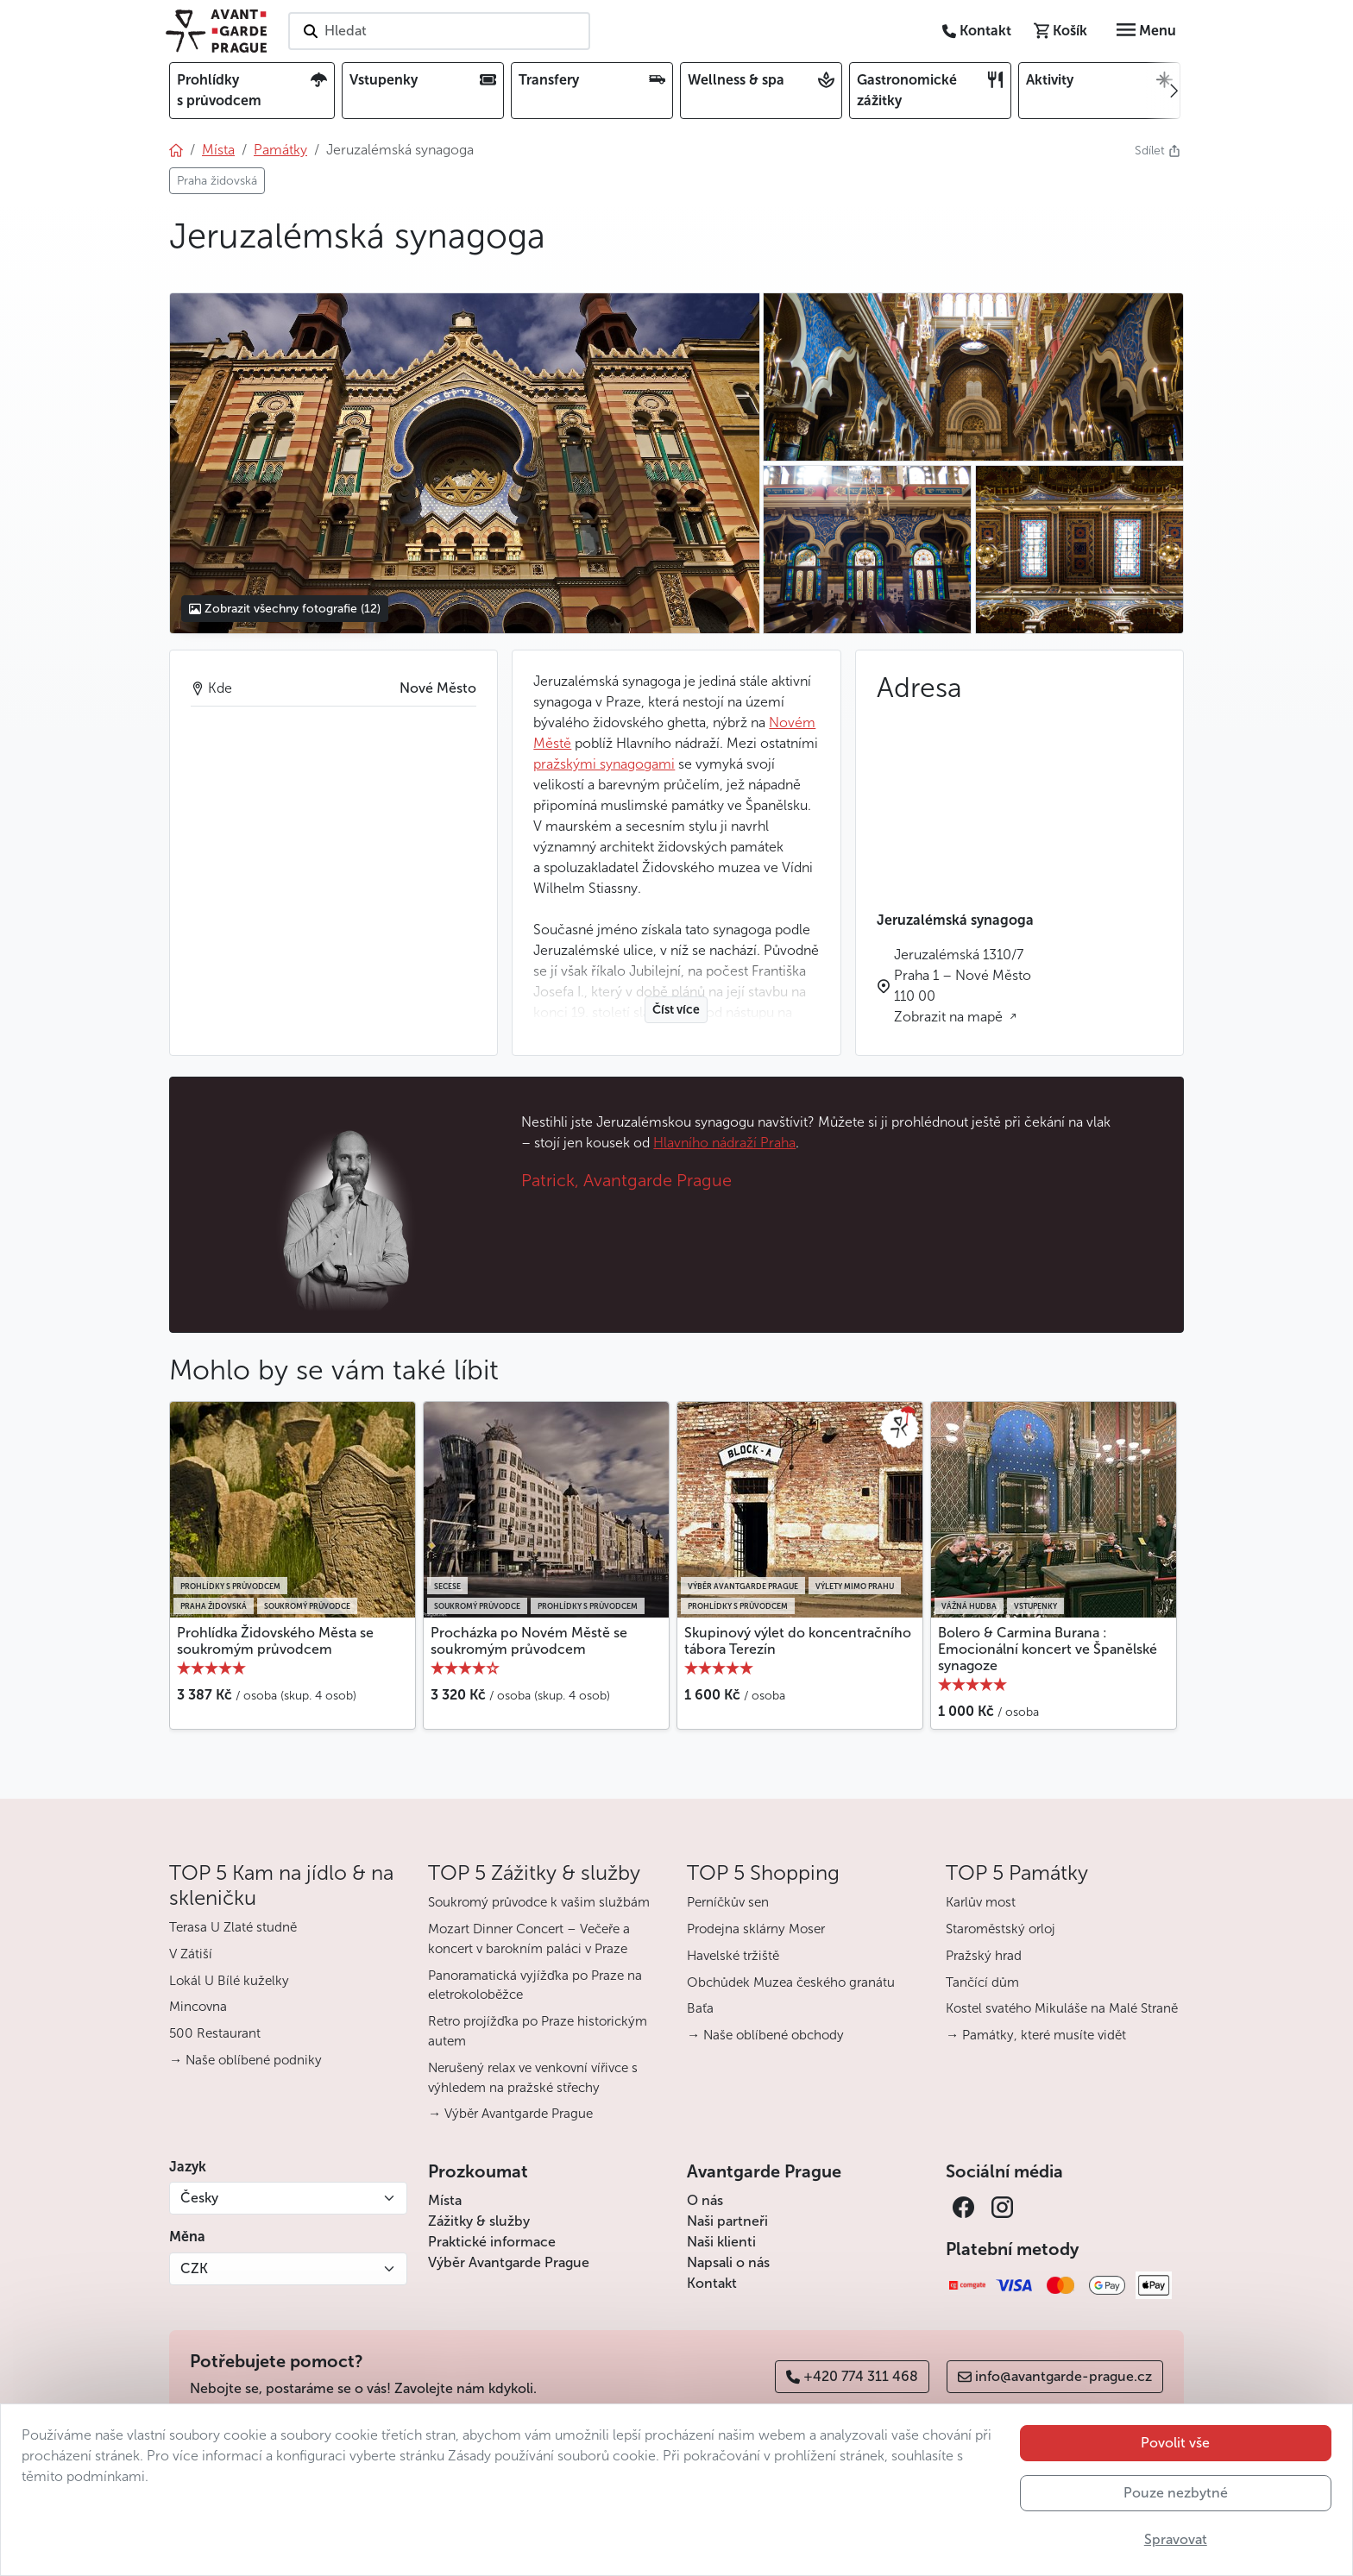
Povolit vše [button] (1175, 2443)
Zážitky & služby (479, 2221)
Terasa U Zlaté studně (233, 1927)
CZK (194, 2268)
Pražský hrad (984, 1955)
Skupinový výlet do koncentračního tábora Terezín (797, 1640)
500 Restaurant (215, 2033)
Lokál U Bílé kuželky (229, 1981)
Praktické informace (492, 2242)
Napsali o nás (728, 2262)
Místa (445, 2200)
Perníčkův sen (728, 1902)
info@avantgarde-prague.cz (1055, 2376)
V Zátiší (190, 1954)
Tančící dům (982, 1982)
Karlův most (981, 1902)
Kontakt (712, 2283)
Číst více (676, 1009)
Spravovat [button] (1175, 2539)
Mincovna (198, 2006)
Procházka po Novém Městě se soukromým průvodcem (529, 1640)
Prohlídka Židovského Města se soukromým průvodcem (275, 1640)
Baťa (700, 2008)
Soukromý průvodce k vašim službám (539, 1902)
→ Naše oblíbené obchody (765, 2035)
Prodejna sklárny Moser (756, 1929)
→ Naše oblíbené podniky (245, 2060)
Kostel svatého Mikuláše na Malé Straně (1062, 2008)
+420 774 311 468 (852, 2376)
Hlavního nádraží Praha (724, 1142)
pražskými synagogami (604, 764)
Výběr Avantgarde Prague (508, 2262)
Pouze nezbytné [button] (1175, 2493)
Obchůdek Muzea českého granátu (791, 1982)
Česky (199, 2198)
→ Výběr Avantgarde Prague (510, 2113)
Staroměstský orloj (1000, 1929)
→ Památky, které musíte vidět (1036, 2035)
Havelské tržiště (733, 1955)
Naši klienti (721, 2242)
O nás (705, 2200)
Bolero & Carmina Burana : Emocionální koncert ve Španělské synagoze (1047, 1649)
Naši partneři (727, 2221)
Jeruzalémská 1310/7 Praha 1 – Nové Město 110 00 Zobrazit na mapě (962, 985)
